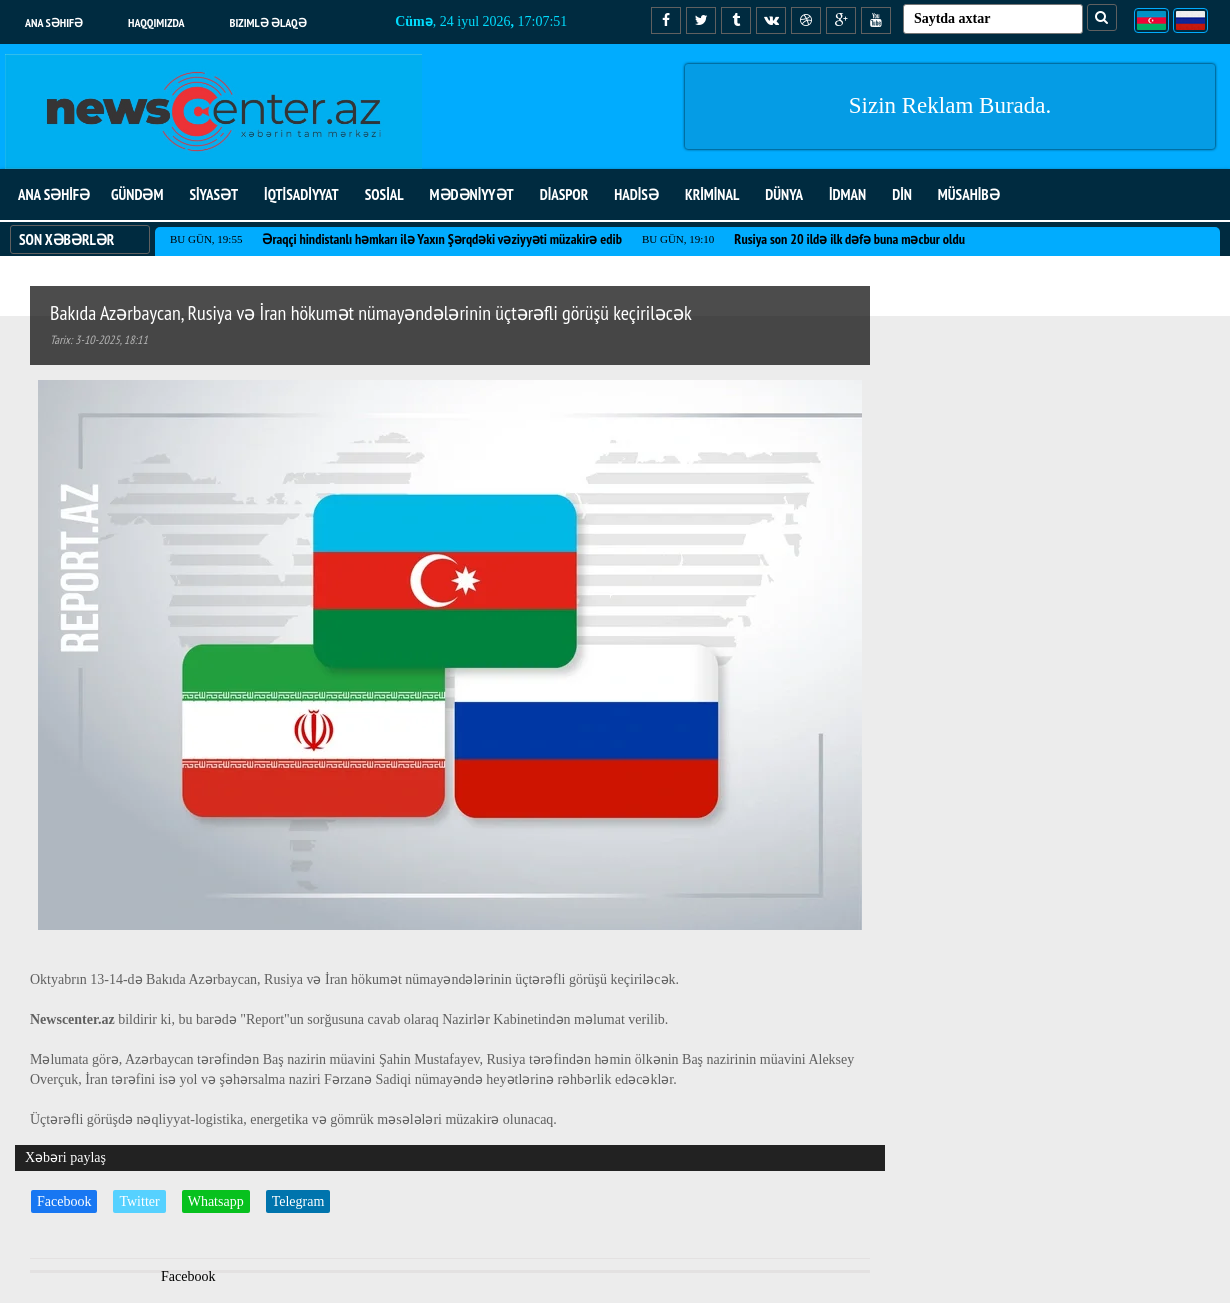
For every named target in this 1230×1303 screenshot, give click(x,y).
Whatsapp (216, 1201)
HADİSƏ (636, 194)
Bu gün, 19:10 (678, 239)
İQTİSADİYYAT (301, 194)
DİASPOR (564, 194)
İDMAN (847, 194)
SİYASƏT (213, 194)
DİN (902, 194)
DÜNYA (784, 194)
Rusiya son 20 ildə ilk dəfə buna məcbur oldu (849, 239)
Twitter (139, 1201)
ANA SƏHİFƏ (54, 194)
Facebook (64, 1201)
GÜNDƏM (137, 194)
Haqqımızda (156, 22)
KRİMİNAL (712, 194)
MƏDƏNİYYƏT (472, 194)
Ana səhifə (54, 22)
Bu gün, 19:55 (206, 239)
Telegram (298, 1201)
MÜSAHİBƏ (969, 194)
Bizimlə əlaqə (268, 22)
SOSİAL (384, 194)
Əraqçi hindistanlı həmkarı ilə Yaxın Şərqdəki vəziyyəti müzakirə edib (442, 239)
